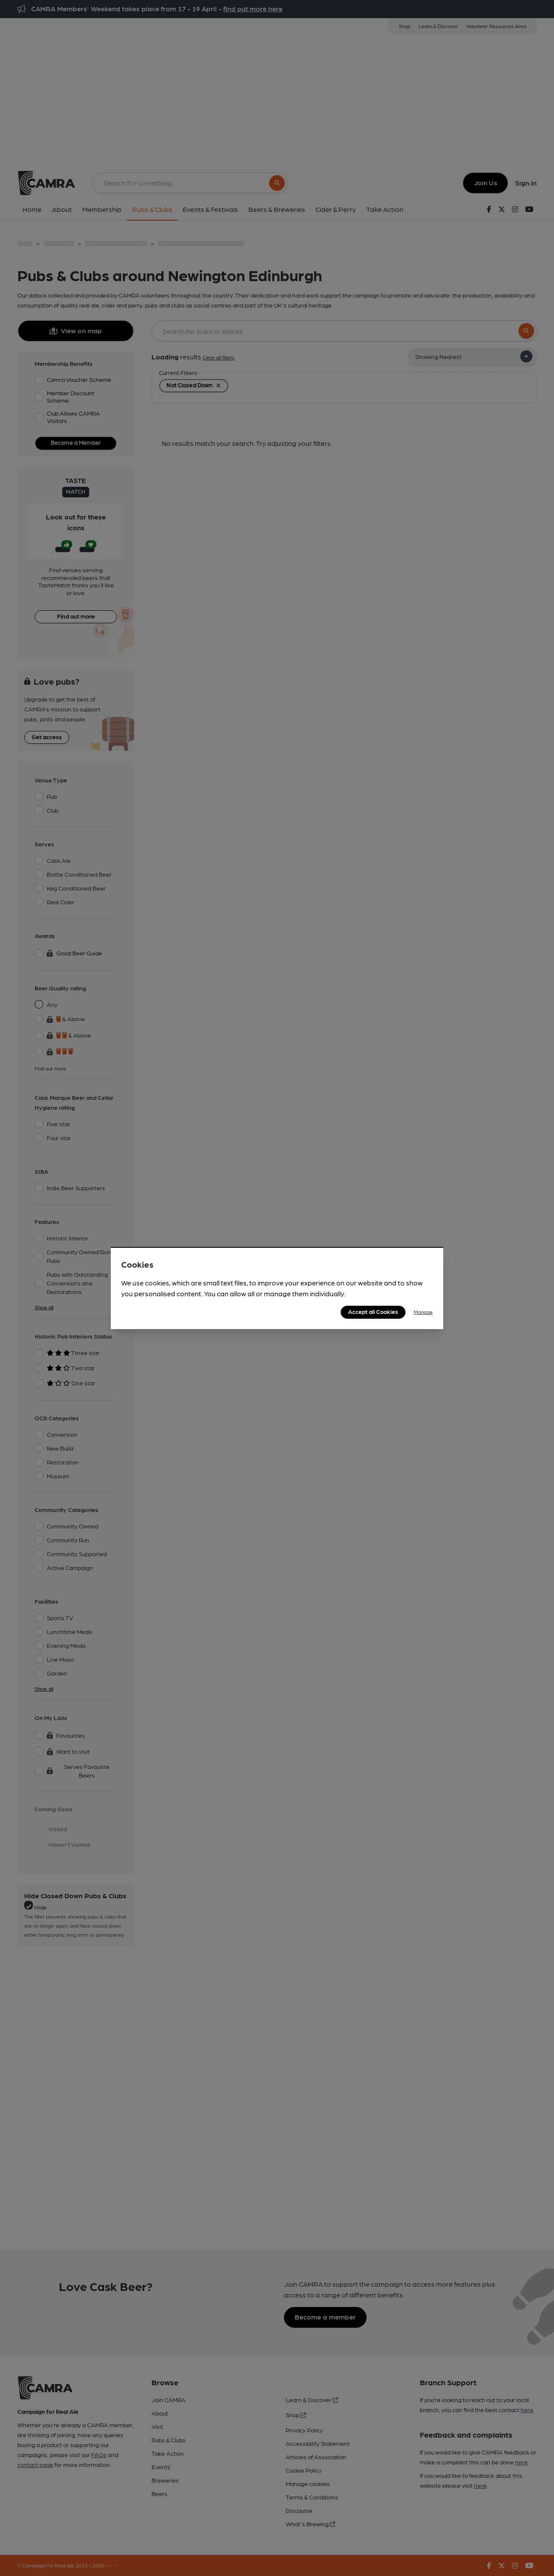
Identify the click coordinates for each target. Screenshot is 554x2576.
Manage (423, 1312)
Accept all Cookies (373, 1311)
